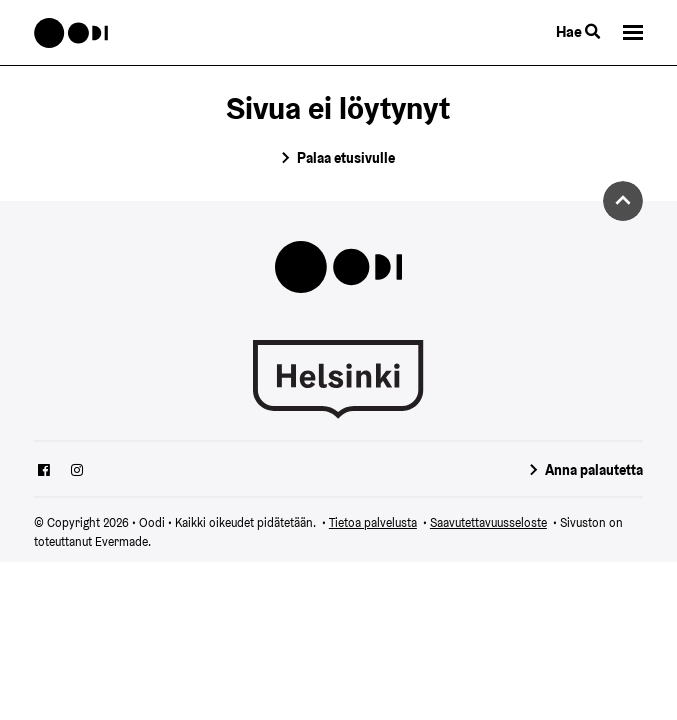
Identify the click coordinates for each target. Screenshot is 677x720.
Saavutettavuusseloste (488, 522)
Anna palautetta (594, 470)
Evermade (121, 541)
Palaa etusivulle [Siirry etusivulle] (346, 158)
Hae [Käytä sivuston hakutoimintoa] (578, 31)
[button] (633, 32)
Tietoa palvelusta (373, 522)
